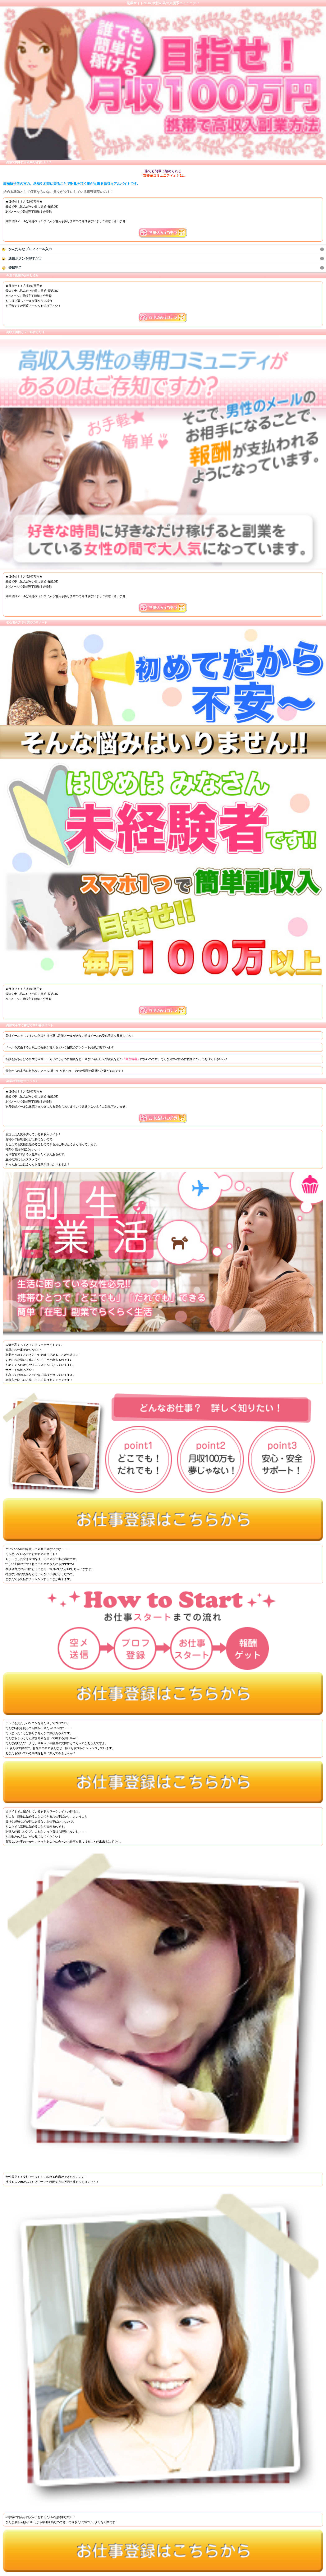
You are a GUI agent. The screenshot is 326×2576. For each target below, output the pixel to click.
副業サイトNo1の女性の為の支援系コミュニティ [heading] (163, 3)
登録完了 (12, 268)
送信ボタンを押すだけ (22, 258)
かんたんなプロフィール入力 (27, 249)
